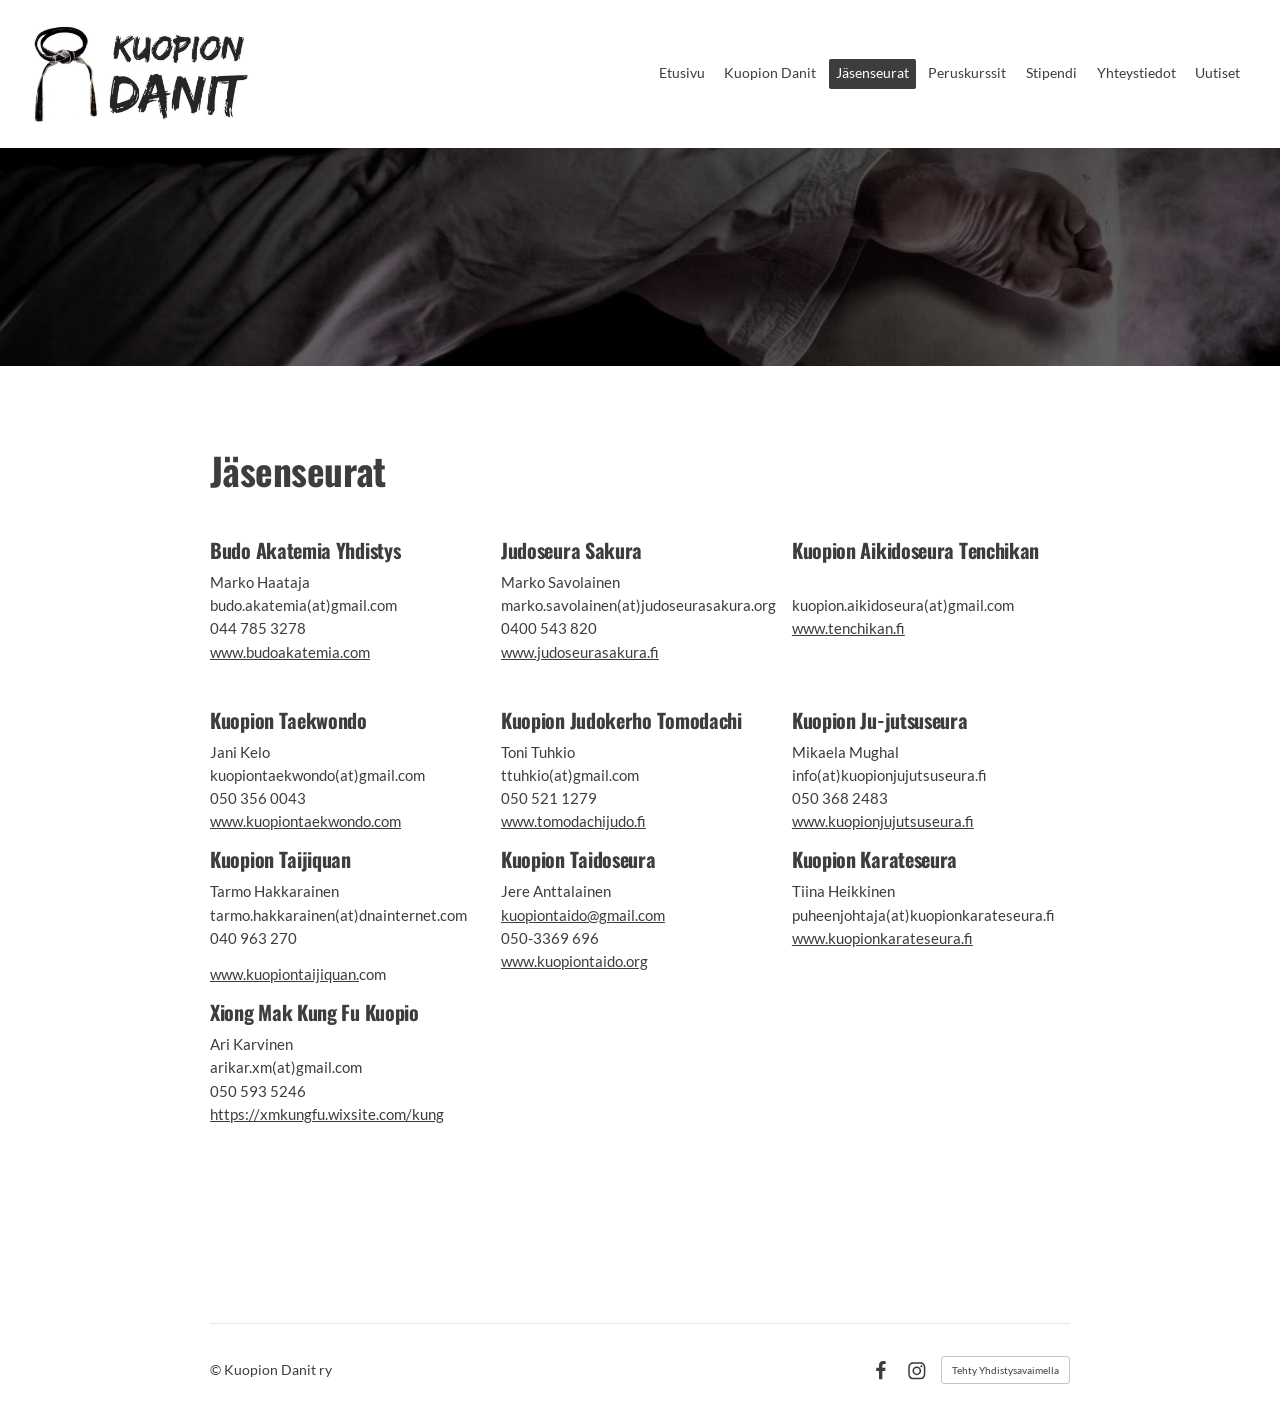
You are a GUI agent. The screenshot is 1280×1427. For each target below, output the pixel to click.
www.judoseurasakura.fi (580, 652)
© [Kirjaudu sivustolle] (217, 1369)
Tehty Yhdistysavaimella (1005, 1370)
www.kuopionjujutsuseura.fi (883, 821)
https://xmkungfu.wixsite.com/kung (327, 1114)
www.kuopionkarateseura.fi (882, 938)
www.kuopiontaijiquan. (284, 974)
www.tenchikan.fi (848, 628)
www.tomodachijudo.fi (573, 821)
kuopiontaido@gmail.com (583, 915)
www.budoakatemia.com (290, 652)
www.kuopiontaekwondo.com (305, 821)
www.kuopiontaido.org (574, 961)
